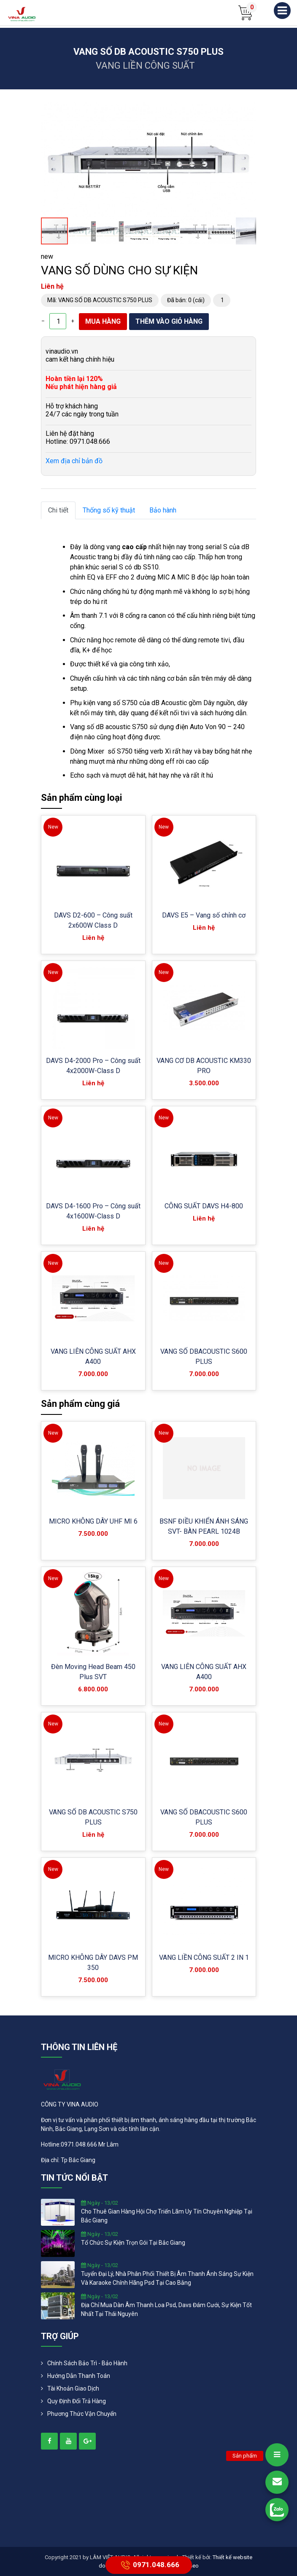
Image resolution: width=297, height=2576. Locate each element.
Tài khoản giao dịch (73, 2388)
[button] (248, 109)
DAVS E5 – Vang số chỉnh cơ (204, 915)
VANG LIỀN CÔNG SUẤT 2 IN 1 (204, 1957)
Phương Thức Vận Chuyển (81, 2413)
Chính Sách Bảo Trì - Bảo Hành (87, 2363)
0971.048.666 (148, 2565)
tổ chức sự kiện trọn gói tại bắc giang (133, 2242)
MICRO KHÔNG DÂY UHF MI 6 (93, 1521)
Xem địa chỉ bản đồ (74, 461)
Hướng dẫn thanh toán (78, 2375)
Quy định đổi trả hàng (76, 2401)
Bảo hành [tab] (162, 510)
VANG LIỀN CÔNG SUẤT (145, 65)
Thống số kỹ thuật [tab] (109, 510)
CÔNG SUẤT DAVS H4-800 (204, 1206)
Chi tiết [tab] (58, 510)
